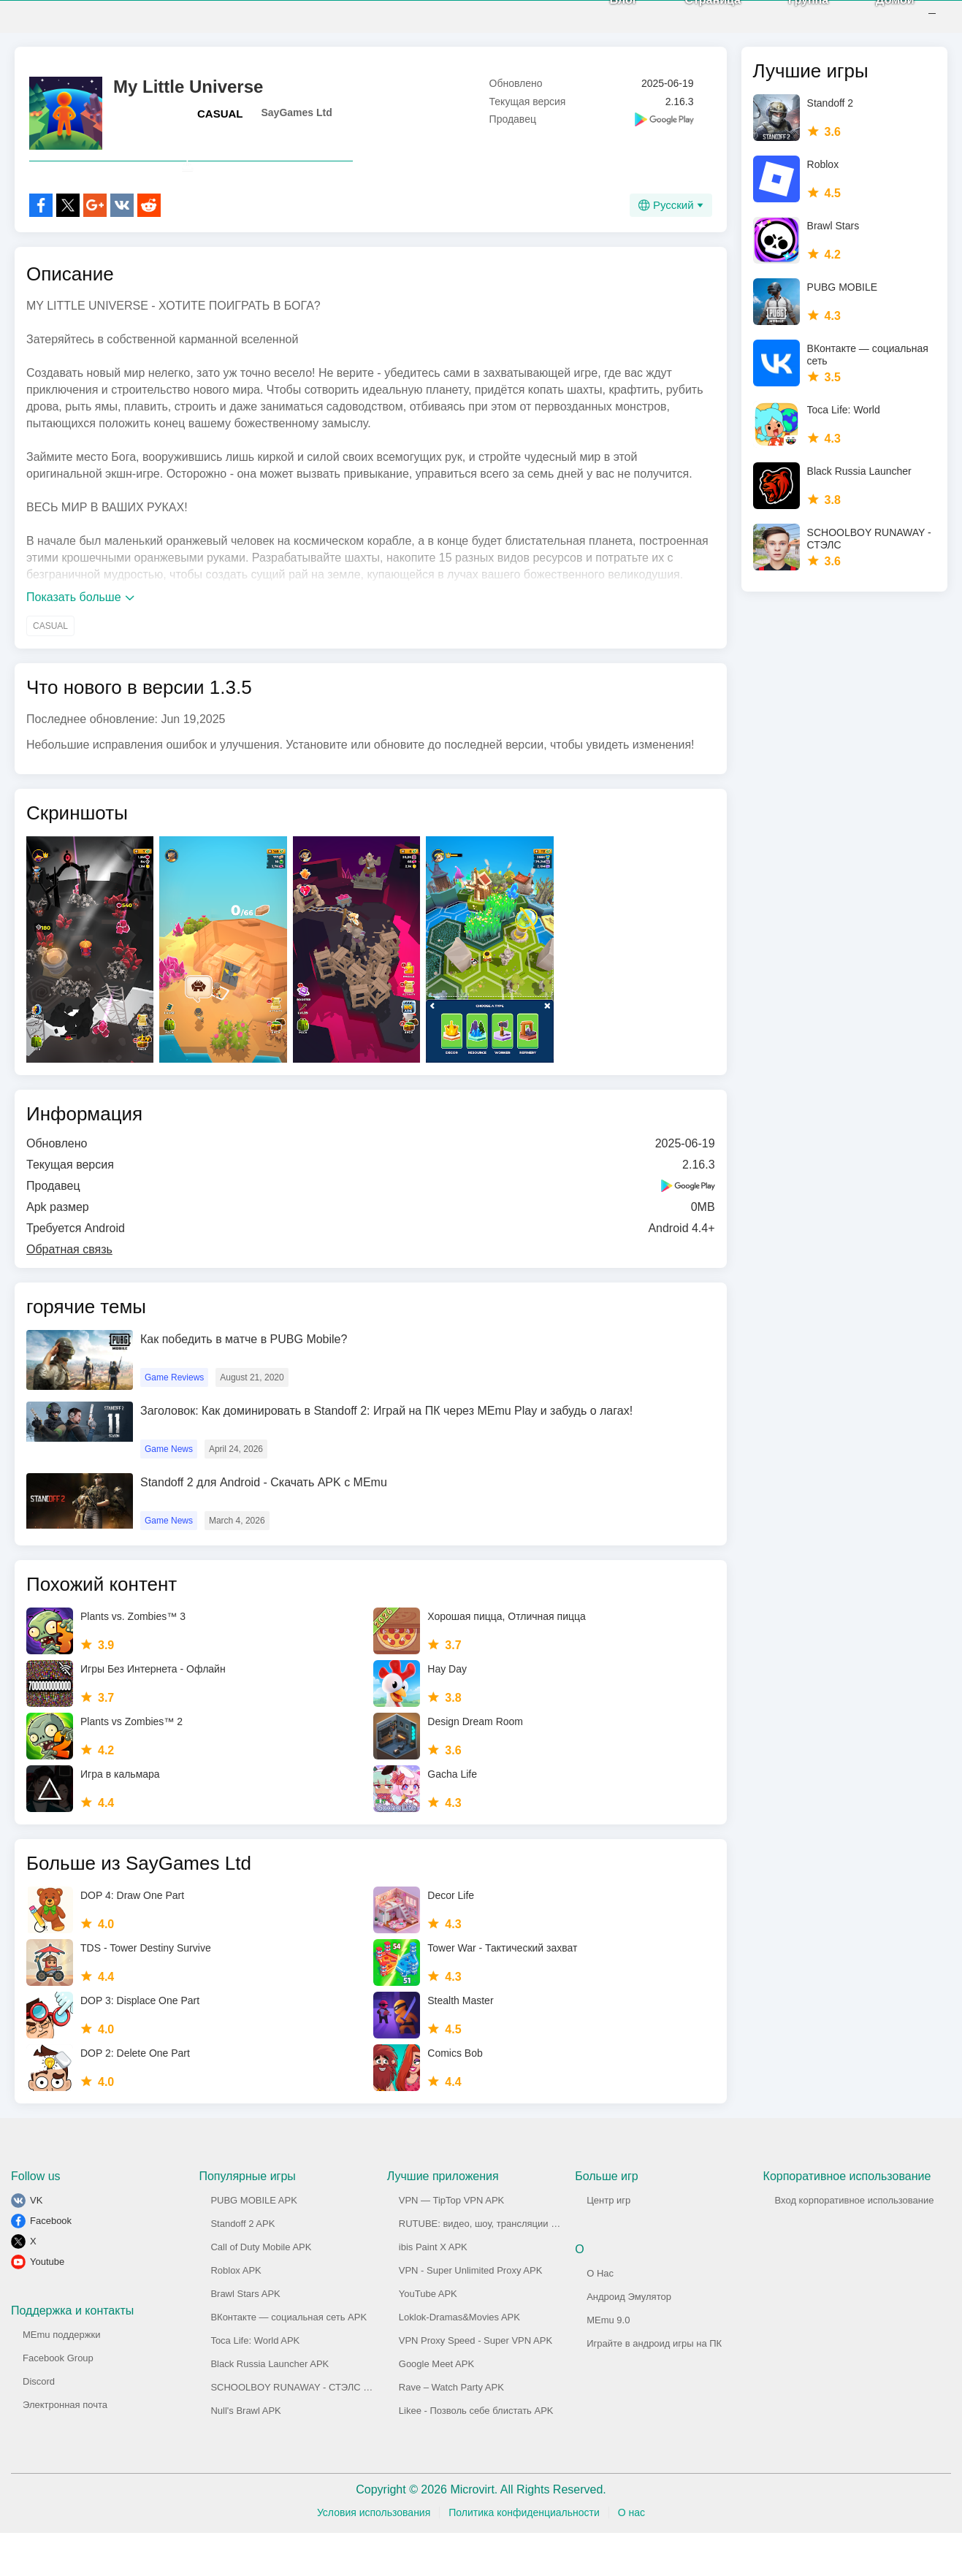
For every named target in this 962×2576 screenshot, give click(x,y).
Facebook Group (58, 2401)
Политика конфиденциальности (524, 2555)
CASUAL (220, 124)
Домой (876, 21)
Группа (788, 21)
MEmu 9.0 (608, 2363)
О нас (631, 2555)
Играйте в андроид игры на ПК (654, 2386)
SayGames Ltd (297, 123)
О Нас (600, 2316)
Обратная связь (69, 1292)
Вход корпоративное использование (854, 2243)
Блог (604, 21)
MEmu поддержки (61, 2377)
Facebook (51, 2263)
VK (36, 2243)
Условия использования (373, 2555)
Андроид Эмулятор (629, 2339)
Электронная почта (65, 2447)
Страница (693, 21)
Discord (39, 2424)
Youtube (47, 2304)
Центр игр (608, 2243)
